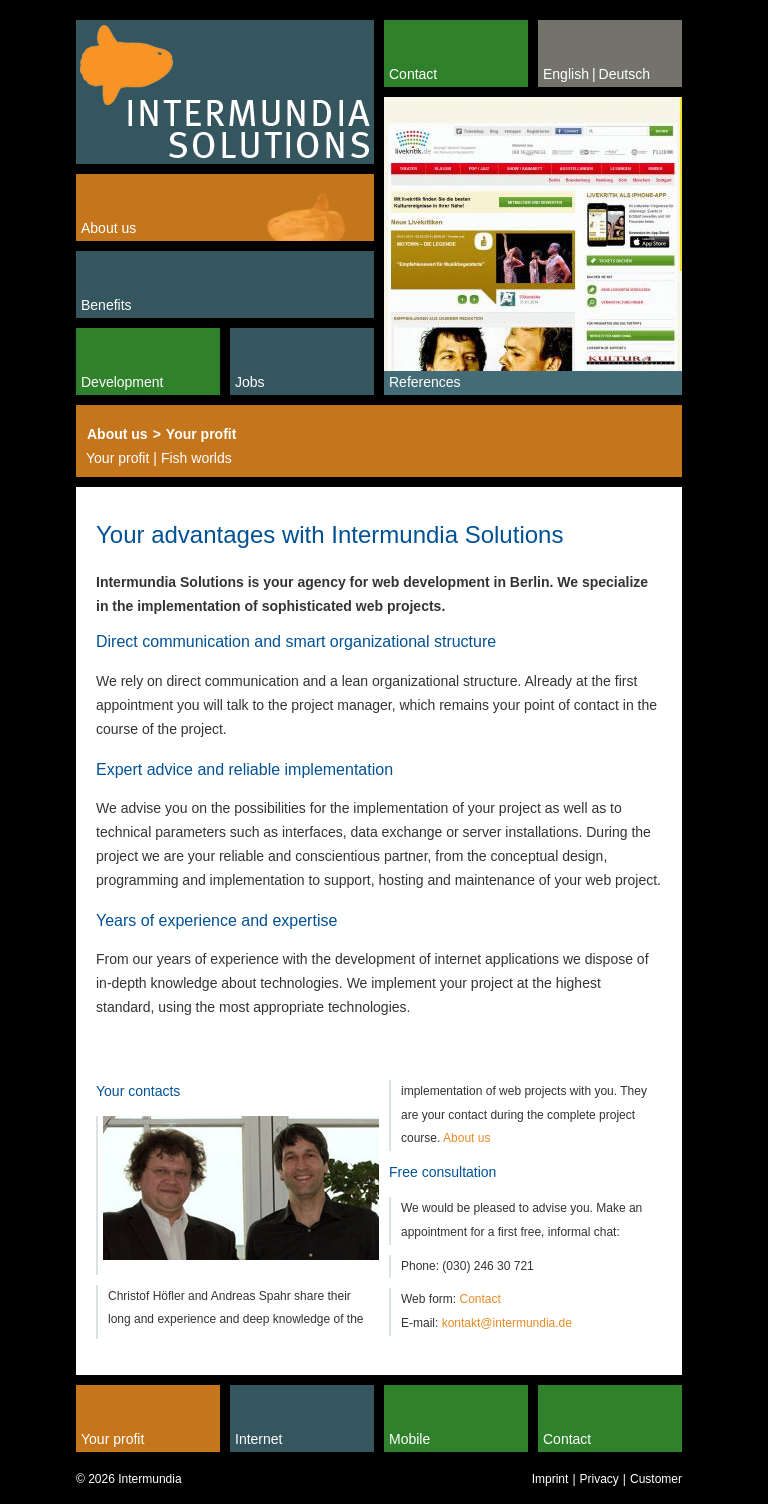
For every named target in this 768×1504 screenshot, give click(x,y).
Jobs (250, 382)
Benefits (106, 305)
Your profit (201, 434)
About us (108, 228)
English (566, 74)
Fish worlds (196, 458)
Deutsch (624, 74)
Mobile (409, 1439)
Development (122, 382)
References (425, 382)
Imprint (550, 1479)
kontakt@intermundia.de (507, 1323)
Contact (413, 74)
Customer (656, 1479)
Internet (258, 1439)
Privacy (599, 1479)
